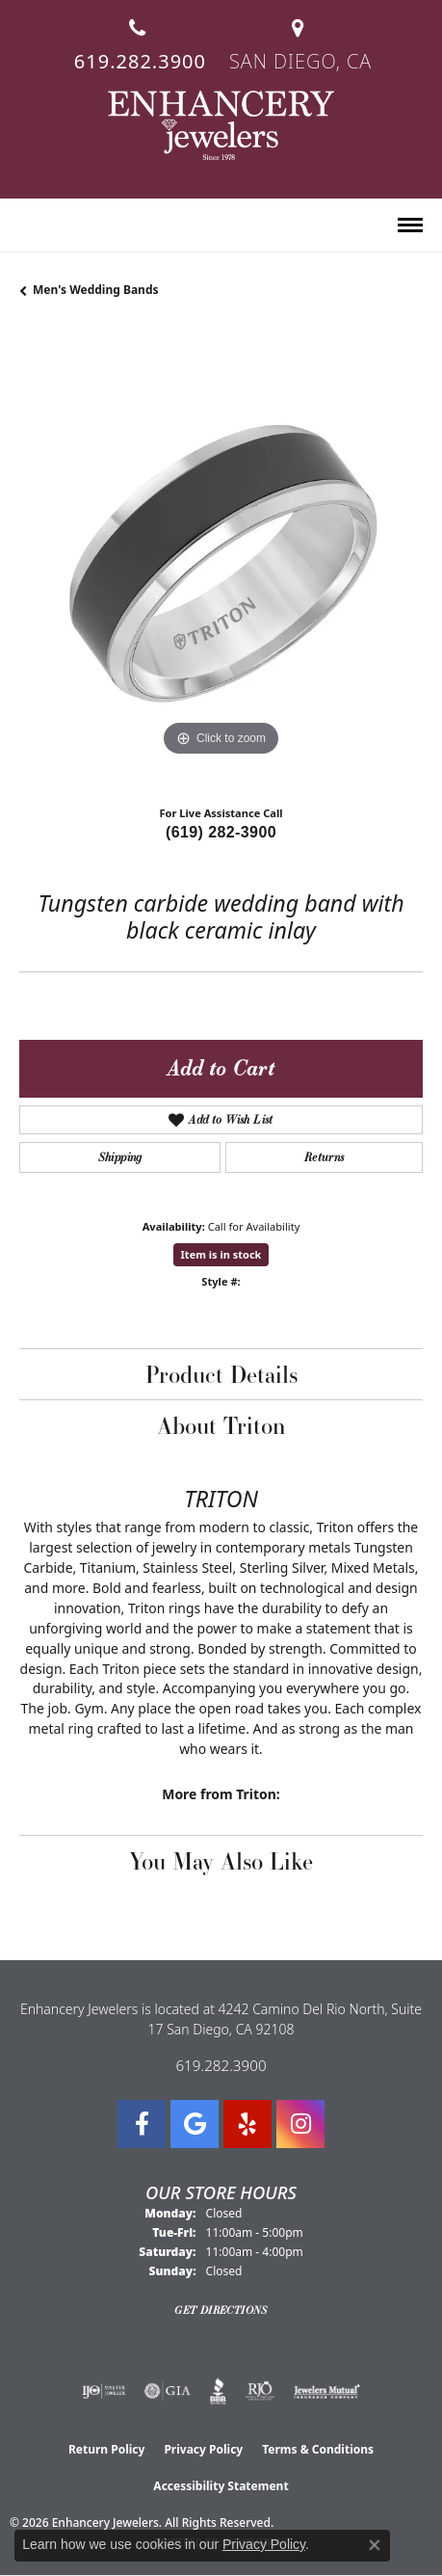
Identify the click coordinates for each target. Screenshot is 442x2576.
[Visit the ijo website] (103, 2391)
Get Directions (221, 2310)
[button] (27, 226)
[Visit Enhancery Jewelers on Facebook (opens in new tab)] (141, 2124)
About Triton (221, 1425)
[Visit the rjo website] (260, 2391)
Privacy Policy (203, 2449)
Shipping (120, 1157)
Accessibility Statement (220, 2486)
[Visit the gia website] (167, 2391)
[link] (138, 37)
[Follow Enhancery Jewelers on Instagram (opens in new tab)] (300, 2124)
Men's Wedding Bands (96, 289)
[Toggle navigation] (410, 225)
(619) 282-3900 (221, 832)
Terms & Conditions (318, 2449)
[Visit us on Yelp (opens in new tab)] (247, 2124)
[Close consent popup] (374, 2545)
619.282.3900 (220, 2065)
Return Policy (106, 2449)
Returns (324, 1157)
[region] (221, 559)
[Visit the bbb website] (218, 2391)
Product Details (221, 1374)
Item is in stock (221, 1254)
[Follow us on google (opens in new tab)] (194, 2124)
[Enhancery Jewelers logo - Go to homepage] (221, 125)
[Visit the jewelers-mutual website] (327, 2391)
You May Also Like (221, 1861)
